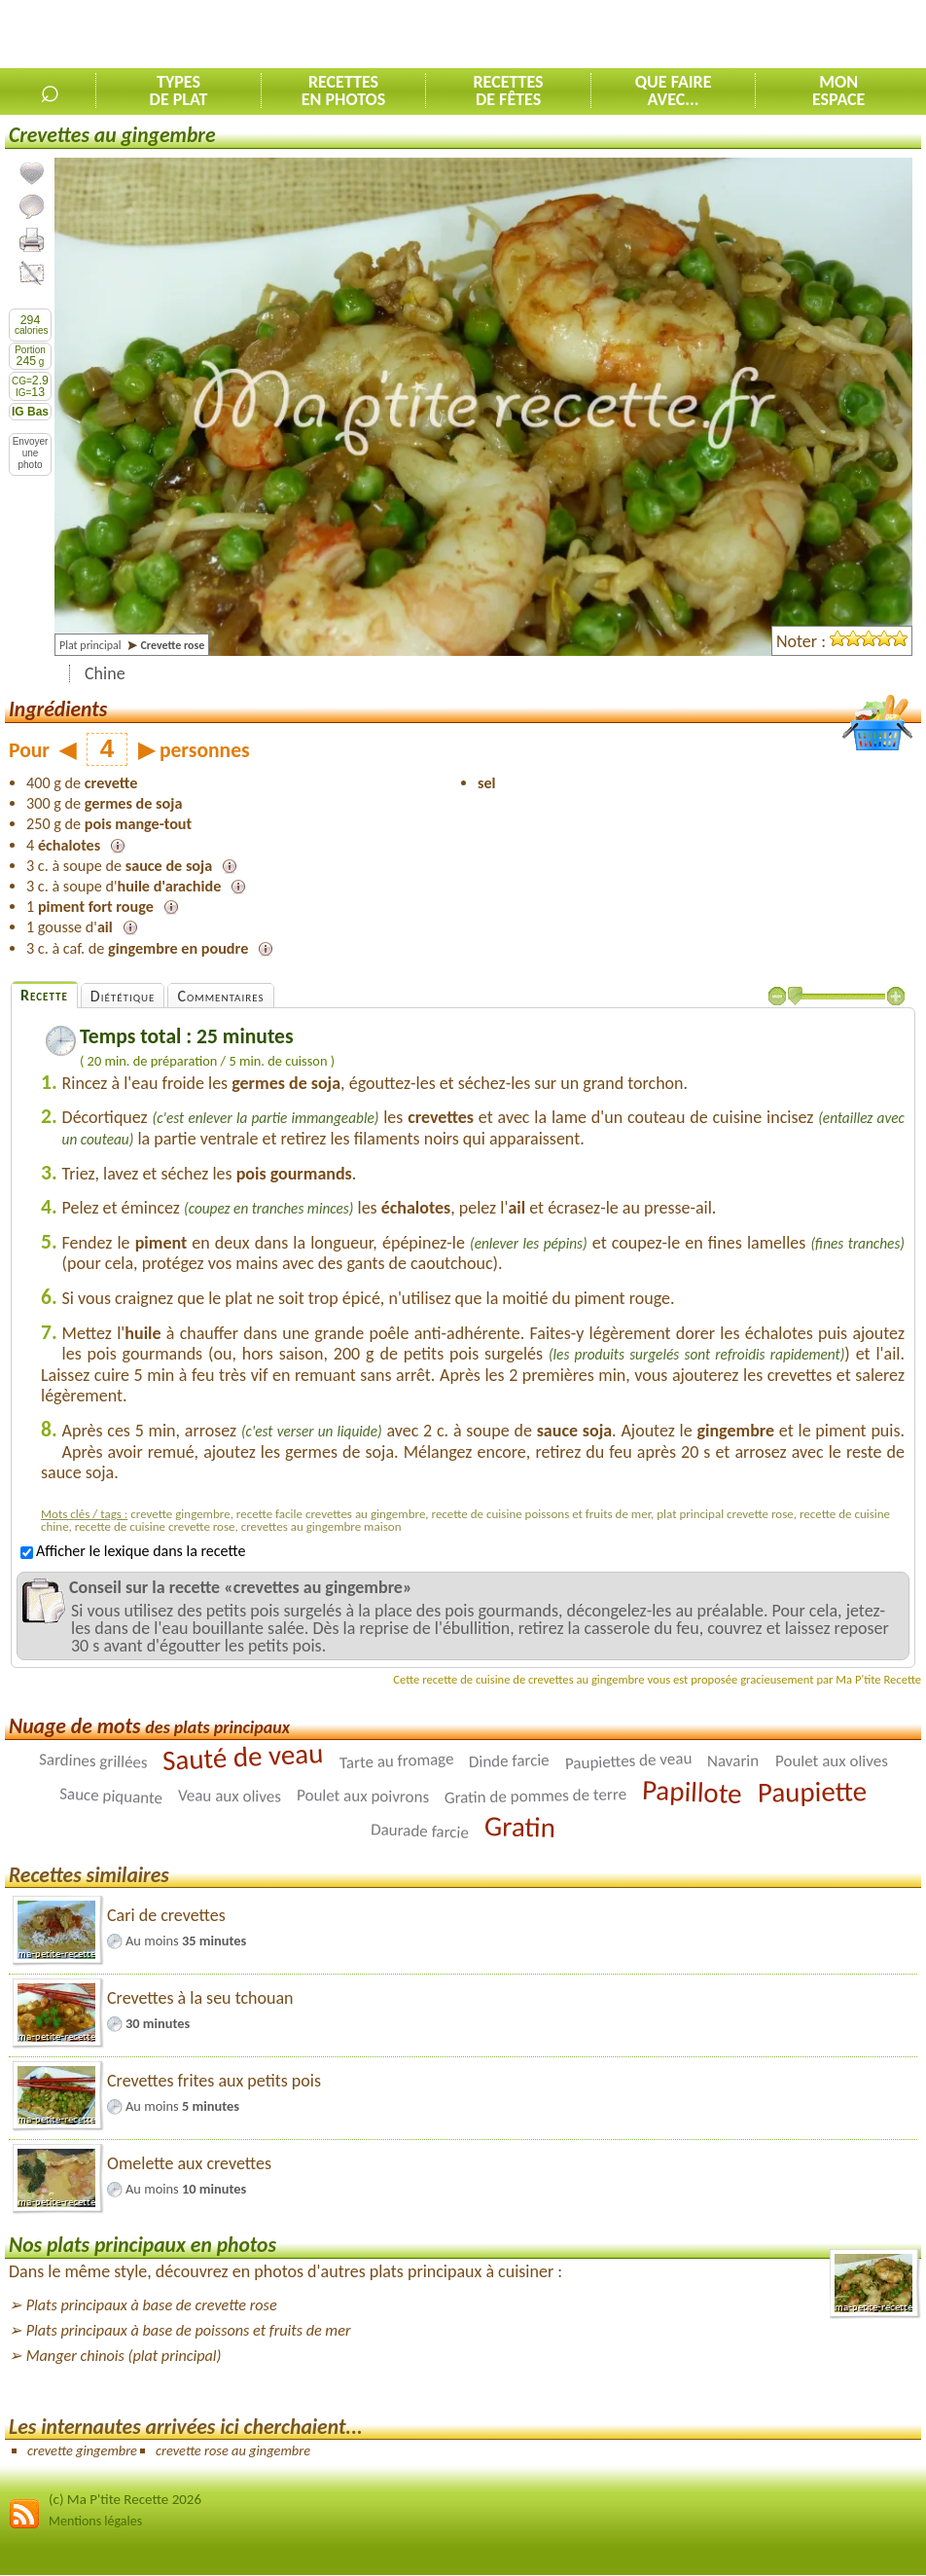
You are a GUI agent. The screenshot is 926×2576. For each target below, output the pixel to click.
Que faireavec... (673, 90)
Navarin (733, 1761)
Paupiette (812, 1791)
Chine (105, 673)
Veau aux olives (229, 1795)
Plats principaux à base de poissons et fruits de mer (188, 2330)
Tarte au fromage (395, 1761)
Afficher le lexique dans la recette (132, 1551)
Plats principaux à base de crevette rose (151, 2305)
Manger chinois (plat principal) (124, 2355)
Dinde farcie (509, 1761)
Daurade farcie (420, 1831)
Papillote (691, 1791)
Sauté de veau (242, 1756)
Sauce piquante (111, 1795)
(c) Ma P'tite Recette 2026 (125, 2499)
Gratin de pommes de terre (535, 1796)
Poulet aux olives (831, 1761)
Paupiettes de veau (628, 1761)
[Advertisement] (698, 35)
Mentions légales (95, 2521)
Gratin (520, 1826)
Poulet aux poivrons (363, 1796)
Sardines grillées (92, 1760)
